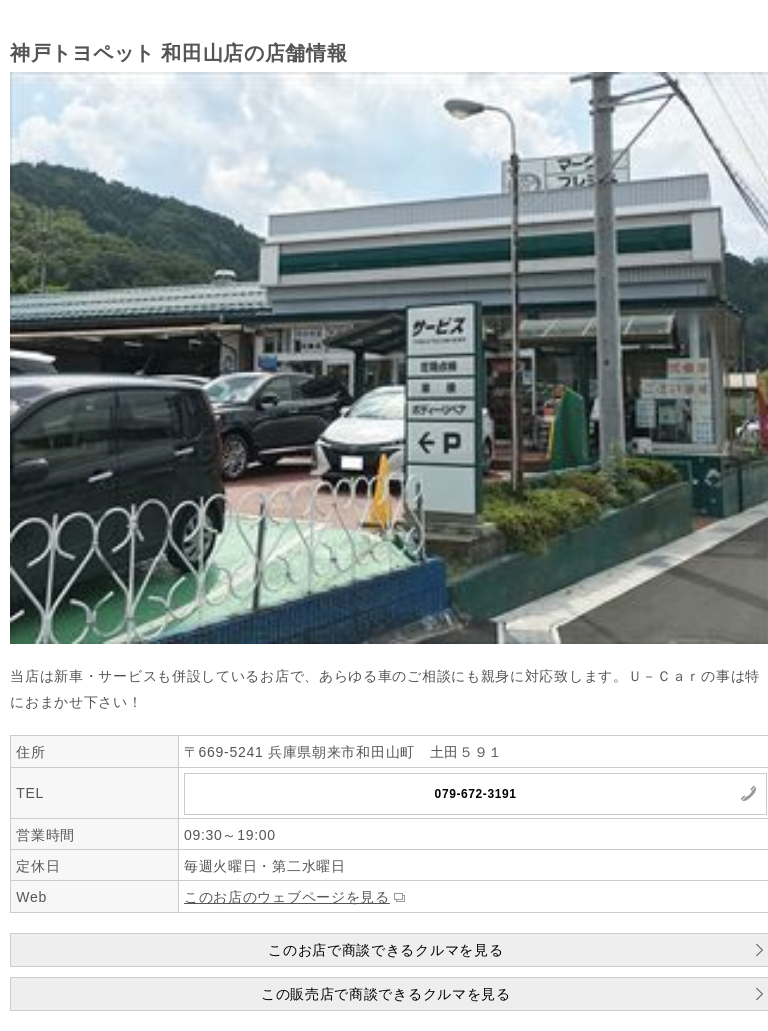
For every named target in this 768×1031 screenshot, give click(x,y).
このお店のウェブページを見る (287, 897)
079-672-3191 (476, 794)
